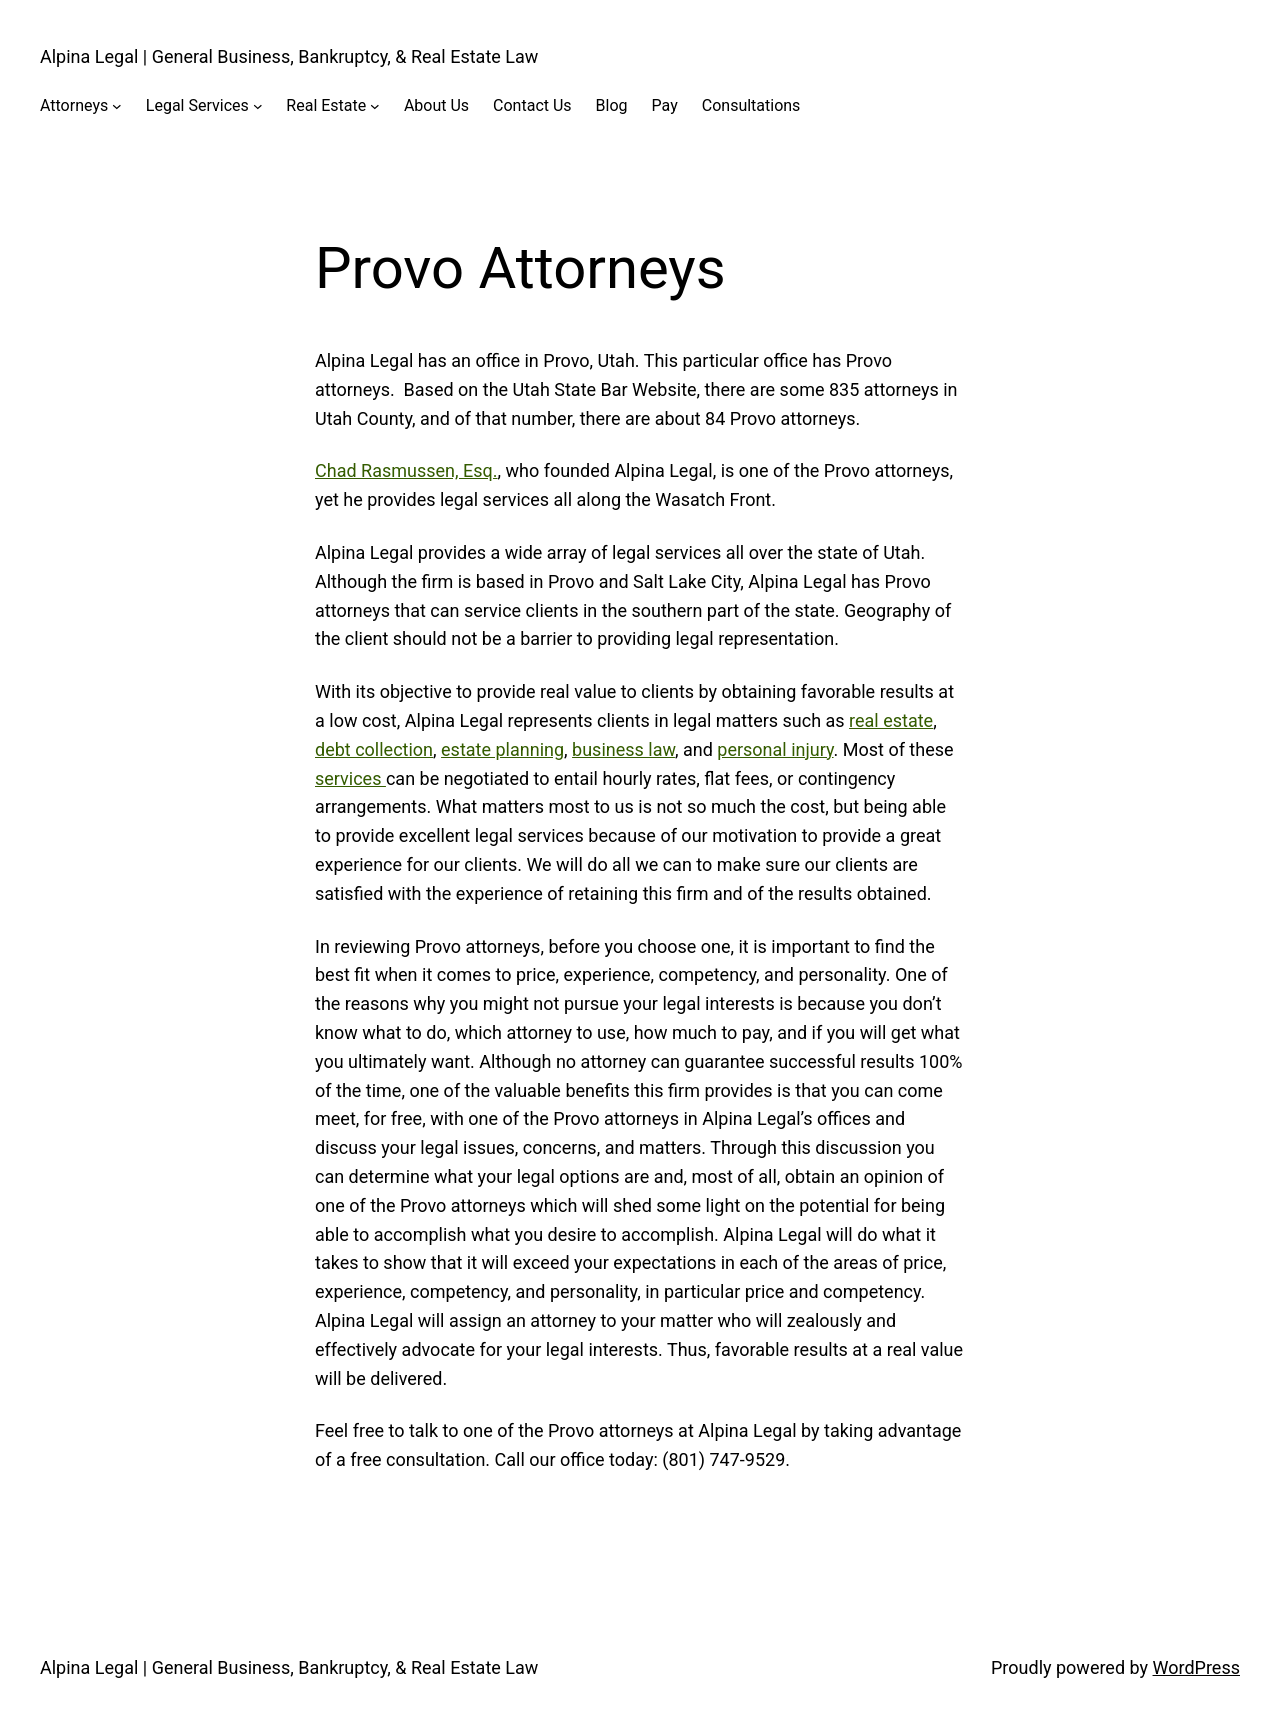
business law (623, 749)
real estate (891, 720)
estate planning (502, 749)
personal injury (775, 749)
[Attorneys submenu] (117, 106)
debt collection (374, 749)
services (350, 778)
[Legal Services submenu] (258, 106)
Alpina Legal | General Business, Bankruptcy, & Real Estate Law (289, 56)
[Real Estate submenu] (375, 106)
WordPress (1196, 1667)
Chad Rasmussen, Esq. (406, 470)
